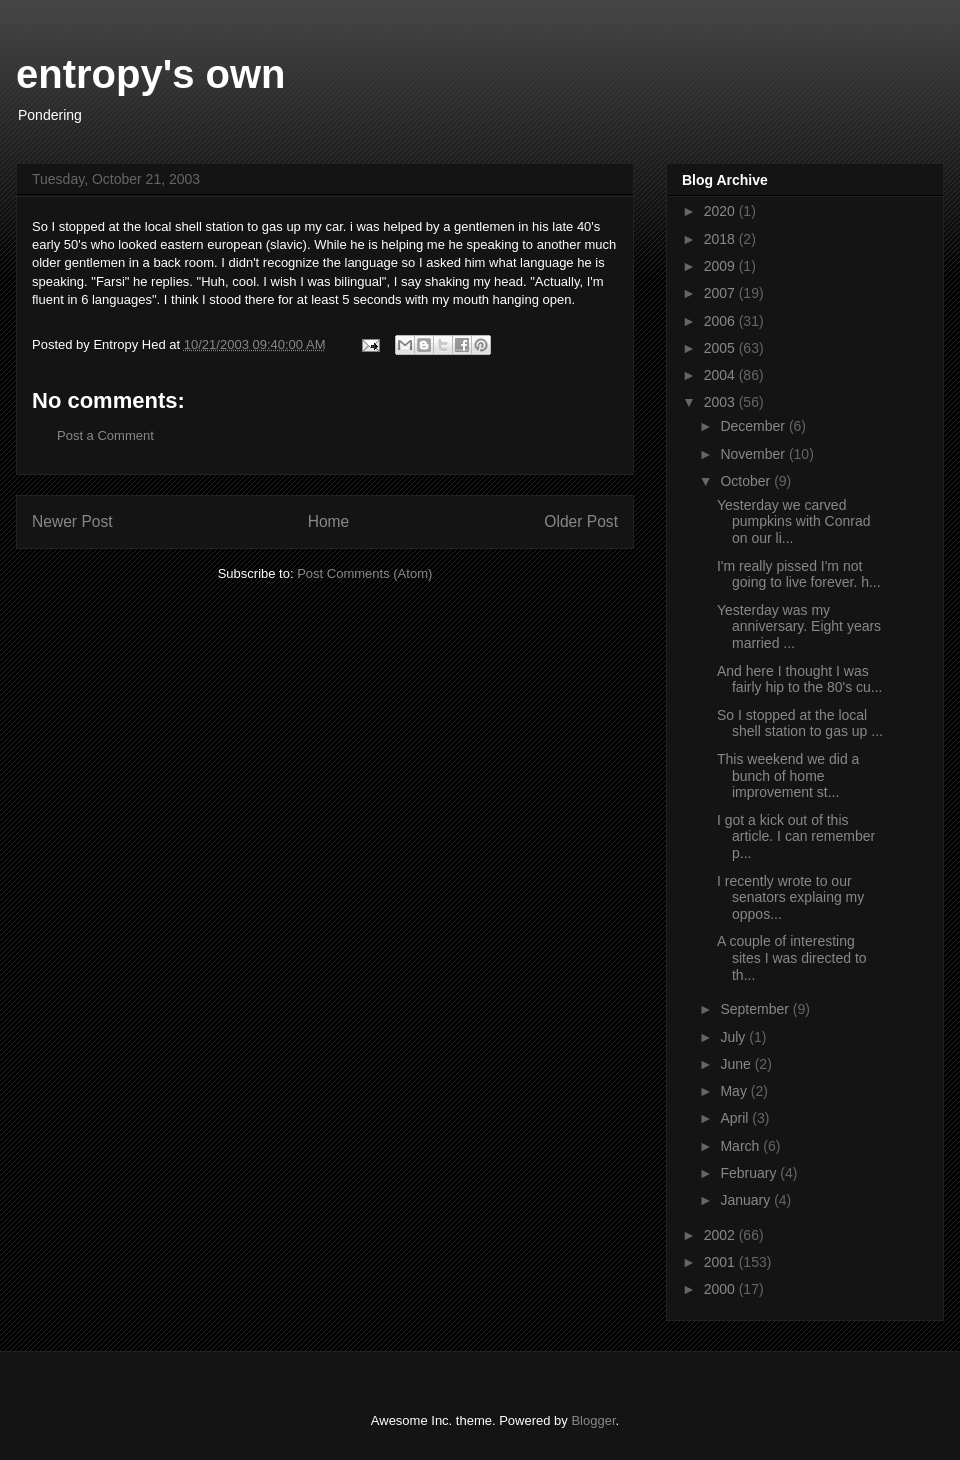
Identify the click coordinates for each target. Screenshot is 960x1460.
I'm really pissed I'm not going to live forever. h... (799, 574)
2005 (721, 348)
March (741, 1146)
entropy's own (151, 74)
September (756, 1009)
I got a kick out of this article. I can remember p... (796, 837)
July (734, 1037)
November (754, 454)
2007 (721, 293)
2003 (721, 402)
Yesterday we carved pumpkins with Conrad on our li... (794, 522)
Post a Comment (105, 435)
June (737, 1064)
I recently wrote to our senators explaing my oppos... (790, 898)
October (747, 481)
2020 (721, 211)
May (735, 1091)
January (747, 1200)
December (754, 426)
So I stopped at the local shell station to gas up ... (800, 723)
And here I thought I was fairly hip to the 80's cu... (800, 679)
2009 (721, 266)
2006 (721, 321)
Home (329, 521)
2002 (721, 1235)
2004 (721, 375)
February (750, 1173)
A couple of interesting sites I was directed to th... (792, 958)
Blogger (593, 1420)
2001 (721, 1262)
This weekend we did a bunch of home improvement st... (788, 776)
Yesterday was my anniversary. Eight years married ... (799, 627)
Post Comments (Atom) (364, 573)
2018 (721, 239)
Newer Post (72, 521)
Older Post (581, 521)
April (736, 1118)
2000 (721, 1289)
